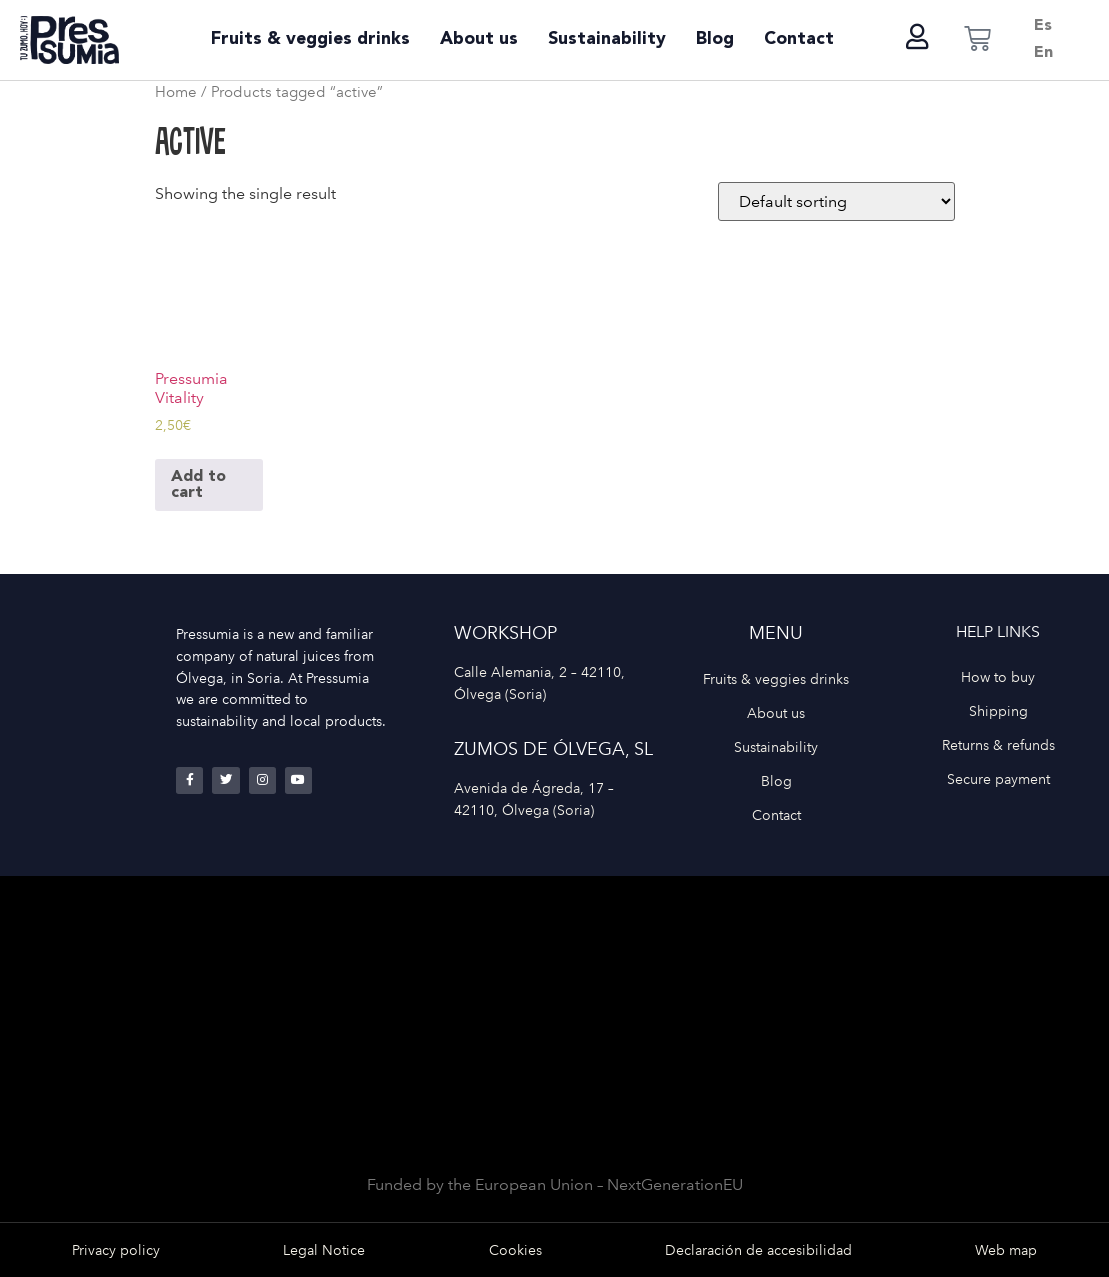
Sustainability (607, 39)
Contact (799, 39)
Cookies (515, 1250)
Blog (715, 39)
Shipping (998, 711)
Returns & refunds (998, 745)
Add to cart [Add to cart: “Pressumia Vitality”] (198, 485)
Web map (1006, 1250)
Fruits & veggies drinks (310, 39)
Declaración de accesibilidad (758, 1250)
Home (176, 92)
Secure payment (998, 779)
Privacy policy (116, 1250)
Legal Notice (324, 1250)
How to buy (998, 677)
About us (479, 39)
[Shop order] (836, 201)
